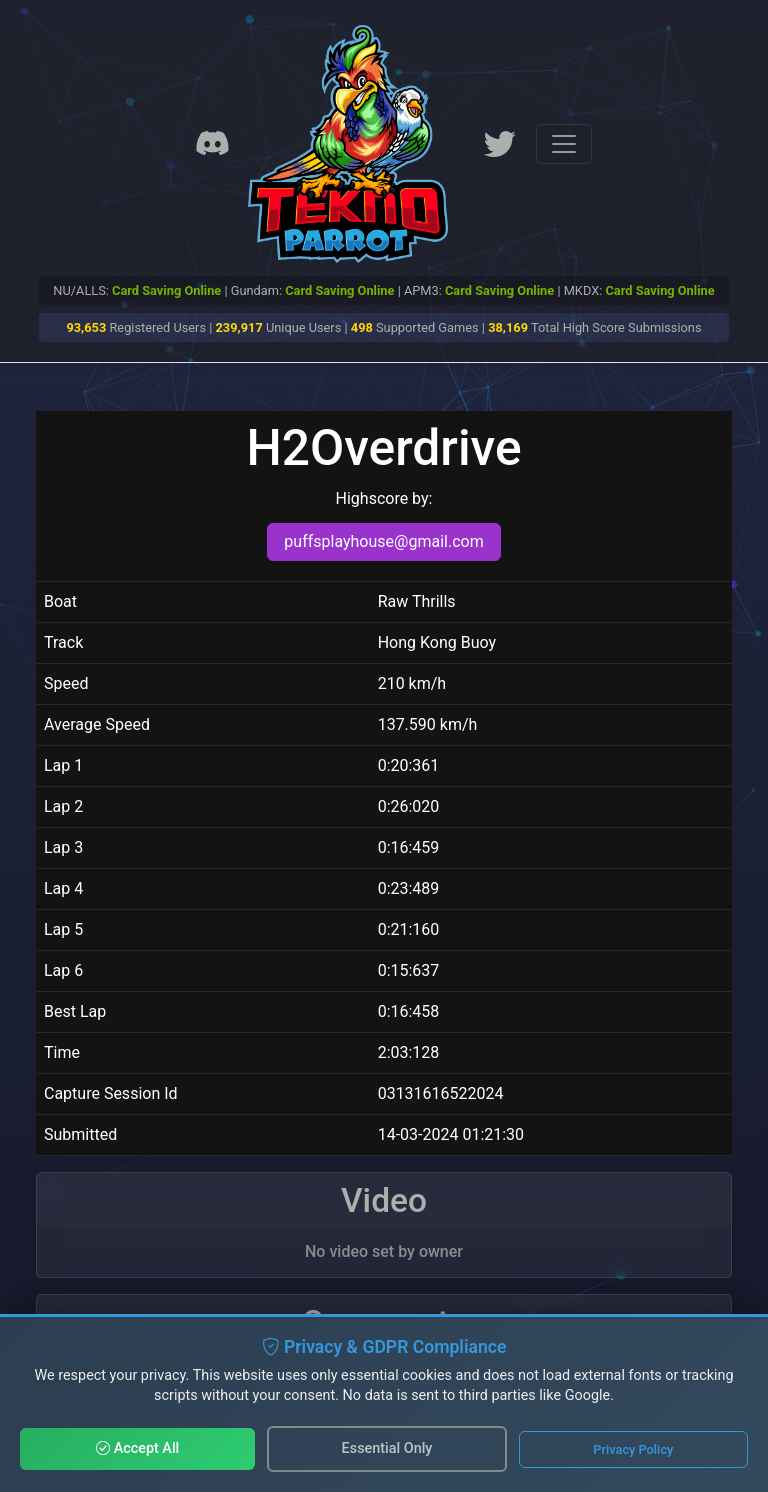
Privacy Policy (633, 1449)
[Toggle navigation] (564, 144)
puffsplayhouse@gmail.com (383, 541)
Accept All (137, 1448)
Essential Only (387, 1448)
